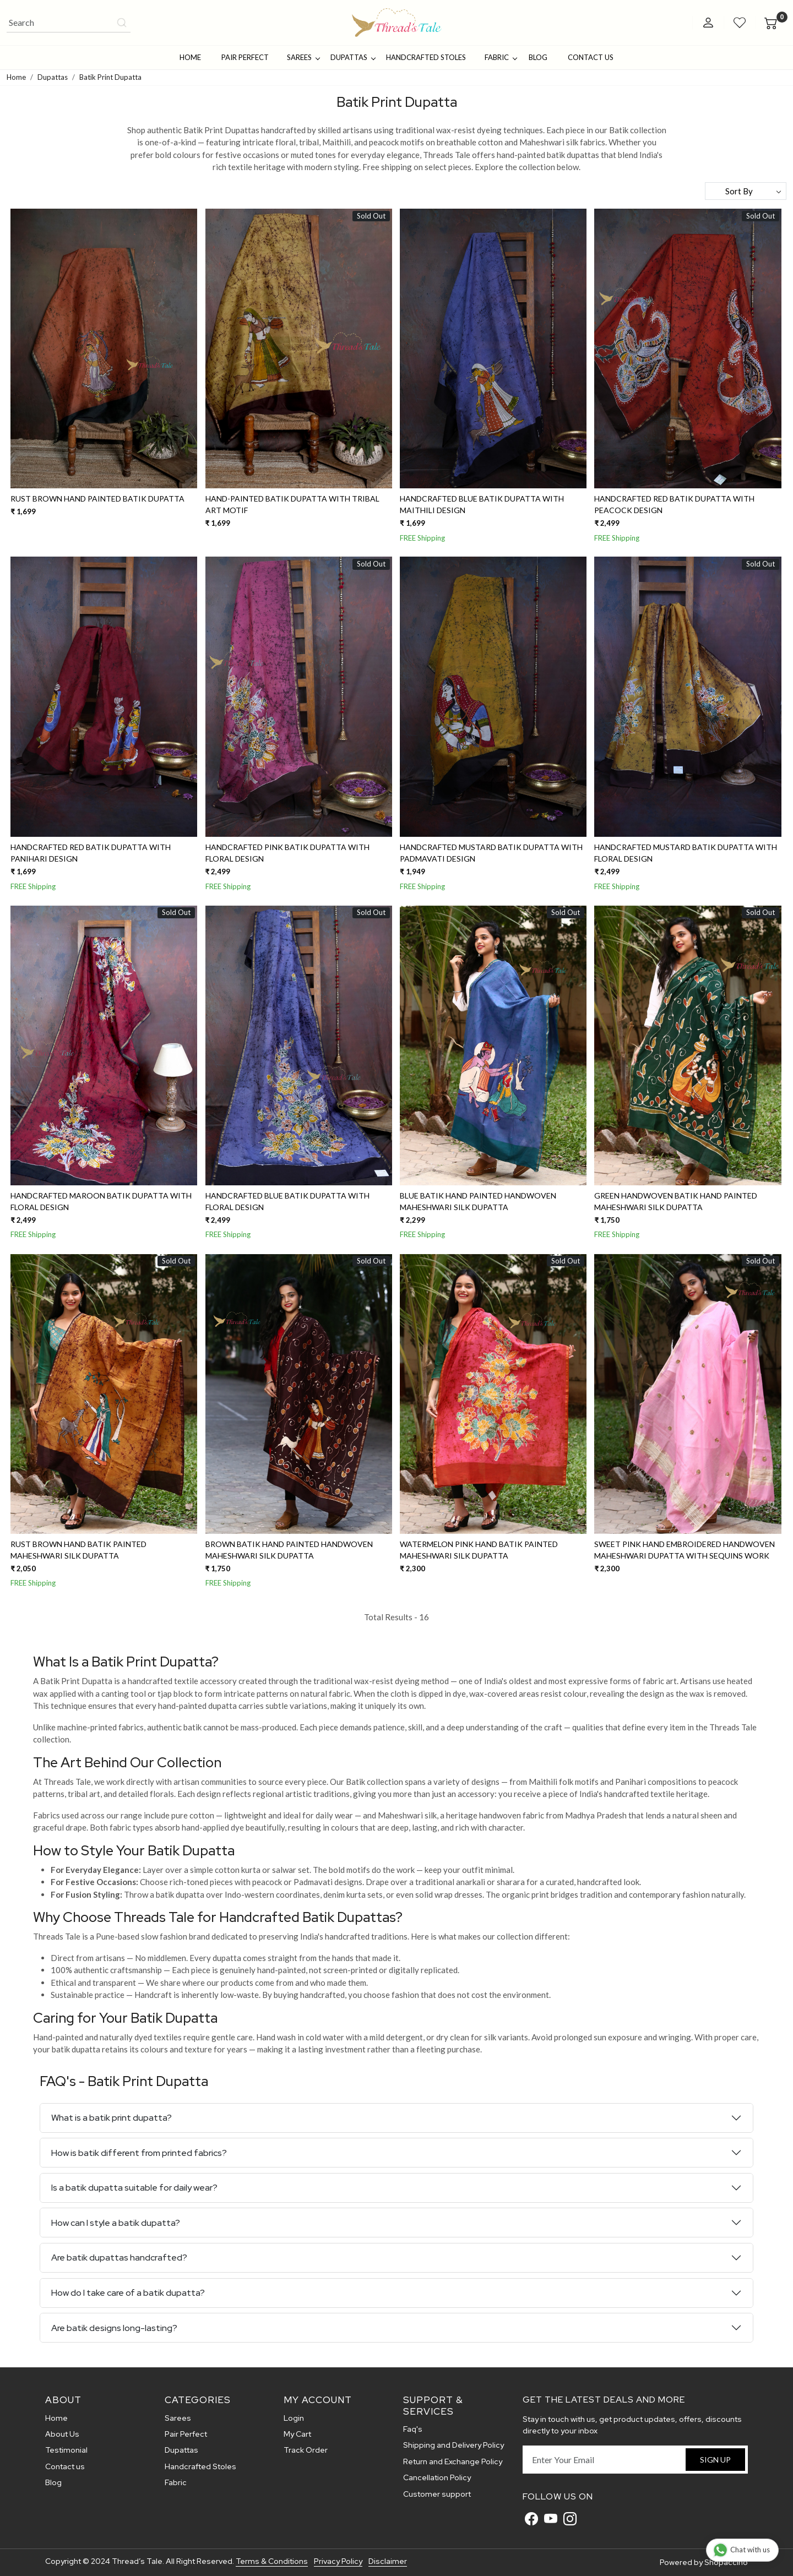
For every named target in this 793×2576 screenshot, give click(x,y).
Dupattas (352, 57)
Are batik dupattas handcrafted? (119, 2257)
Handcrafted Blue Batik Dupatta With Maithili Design (482, 504)
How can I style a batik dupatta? (115, 2223)
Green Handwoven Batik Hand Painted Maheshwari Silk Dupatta (675, 1201)
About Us (62, 2434)
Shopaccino (726, 2562)
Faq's (412, 2429)
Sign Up (715, 2459)
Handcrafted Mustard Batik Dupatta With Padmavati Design (491, 852)
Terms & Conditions (272, 2561)
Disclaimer (387, 2561)
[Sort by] (745, 191)
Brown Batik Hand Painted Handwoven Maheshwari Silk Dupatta (289, 1549)
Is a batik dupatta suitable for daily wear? (134, 2187)
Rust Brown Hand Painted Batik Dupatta (97, 498)
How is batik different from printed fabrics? (139, 2153)
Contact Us (590, 57)
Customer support (437, 2494)
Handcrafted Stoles (426, 57)
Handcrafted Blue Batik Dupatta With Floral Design (287, 1201)
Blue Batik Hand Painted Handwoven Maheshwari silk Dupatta (478, 1201)
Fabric (501, 57)
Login (294, 2418)
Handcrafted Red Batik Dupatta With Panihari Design (90, 852)
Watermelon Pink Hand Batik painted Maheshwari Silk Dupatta (479, 1549)
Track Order (306, 2450)
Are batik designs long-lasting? (114, 2328)
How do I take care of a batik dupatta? (128, 2293)
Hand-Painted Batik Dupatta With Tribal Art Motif (292, 504)
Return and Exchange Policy (452, 2461)
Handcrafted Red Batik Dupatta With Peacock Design (674, 504)
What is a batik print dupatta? (111, 2117)
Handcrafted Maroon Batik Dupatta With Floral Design (101, 1201)
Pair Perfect (245, 57)
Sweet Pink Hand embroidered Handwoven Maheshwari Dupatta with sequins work (684, 1549)
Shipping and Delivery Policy (453, 2445)
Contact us (65, 2466)
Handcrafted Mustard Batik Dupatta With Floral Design (685, 852)
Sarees (303, 57)
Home (190, 57)
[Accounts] (708, 22)
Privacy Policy (338, 2561)
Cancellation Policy (437, 2477)
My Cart (297, 2434)
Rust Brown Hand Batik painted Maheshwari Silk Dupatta (78, 1549)
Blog (538, 57)
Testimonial (66, 2450)
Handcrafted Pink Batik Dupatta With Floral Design (287, 852)
